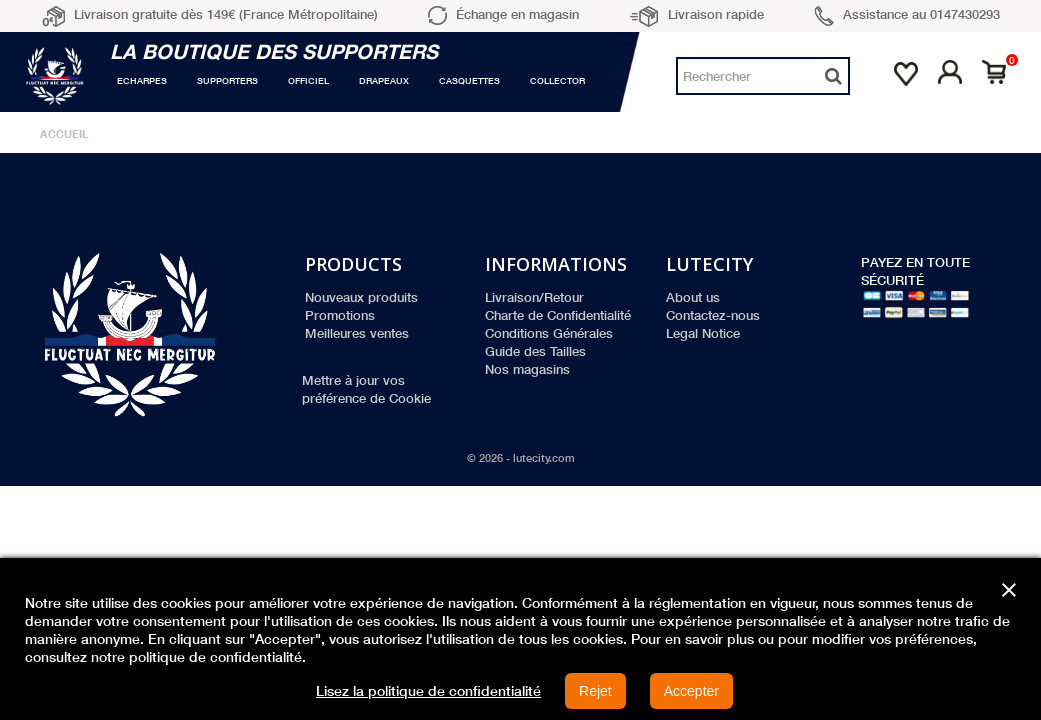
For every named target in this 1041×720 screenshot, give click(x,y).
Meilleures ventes (357, 333)
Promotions (340, 315)
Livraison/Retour (534, 297)
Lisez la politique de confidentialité (428, 691)
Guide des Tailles (535, 351)
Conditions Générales (549, 333)
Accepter (691, 691)
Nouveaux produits (361, 297)
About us (693, 297)
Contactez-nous (713, 315)
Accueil (64, 133)
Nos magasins (527, 369)
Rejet (595, 691)
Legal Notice (703, 333)
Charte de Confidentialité (558, 315)
